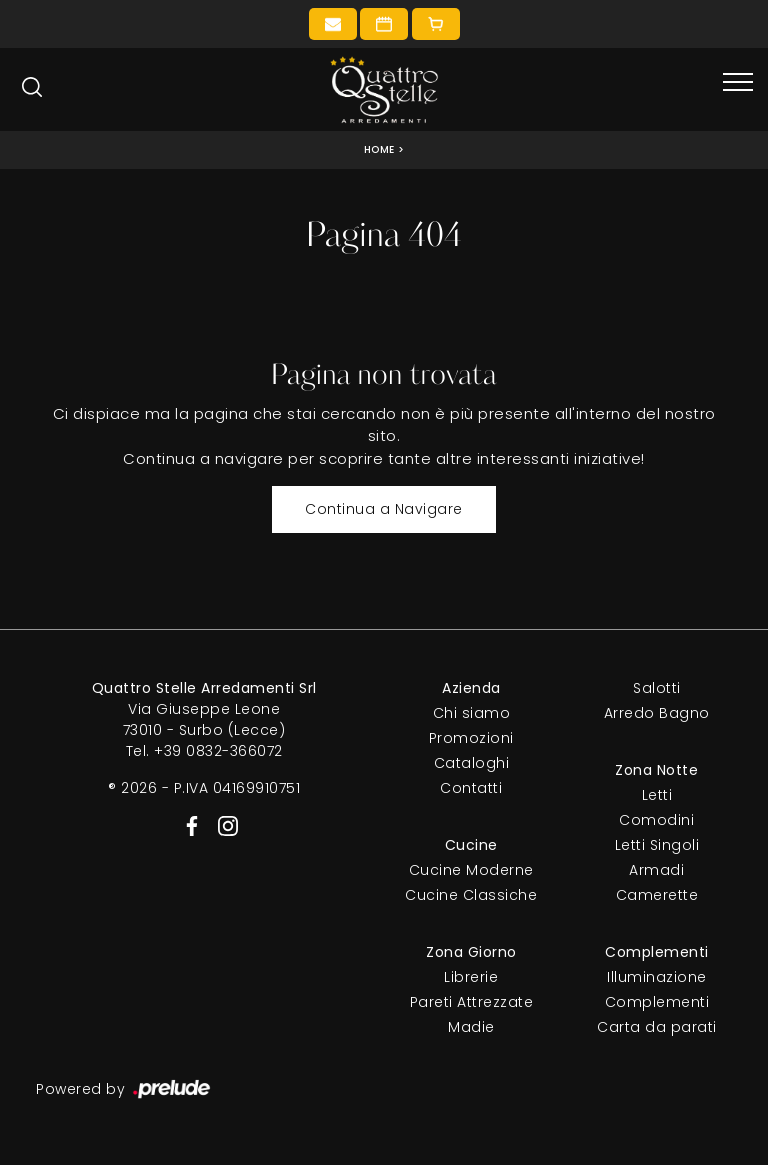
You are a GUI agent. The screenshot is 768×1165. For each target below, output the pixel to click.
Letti (657, 795)
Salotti (657, 688)
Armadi (656, 870)
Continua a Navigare (384, 509)
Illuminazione (657, 977)
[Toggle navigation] (738, 83)
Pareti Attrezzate (472, 1002)
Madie (471, 1027)
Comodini (656, 820)
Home (379, 149)
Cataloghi (472, 763)
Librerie (471, 977)
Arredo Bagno (657, 713)
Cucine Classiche (471, 895)
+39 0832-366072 (218, 751)
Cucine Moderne (471, 870)
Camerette (657, 895)
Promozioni (471, 738)
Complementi (657, 1002)
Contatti (471, 788)
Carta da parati (657, 1027)
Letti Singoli (657, 845)
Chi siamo (472, 713)
